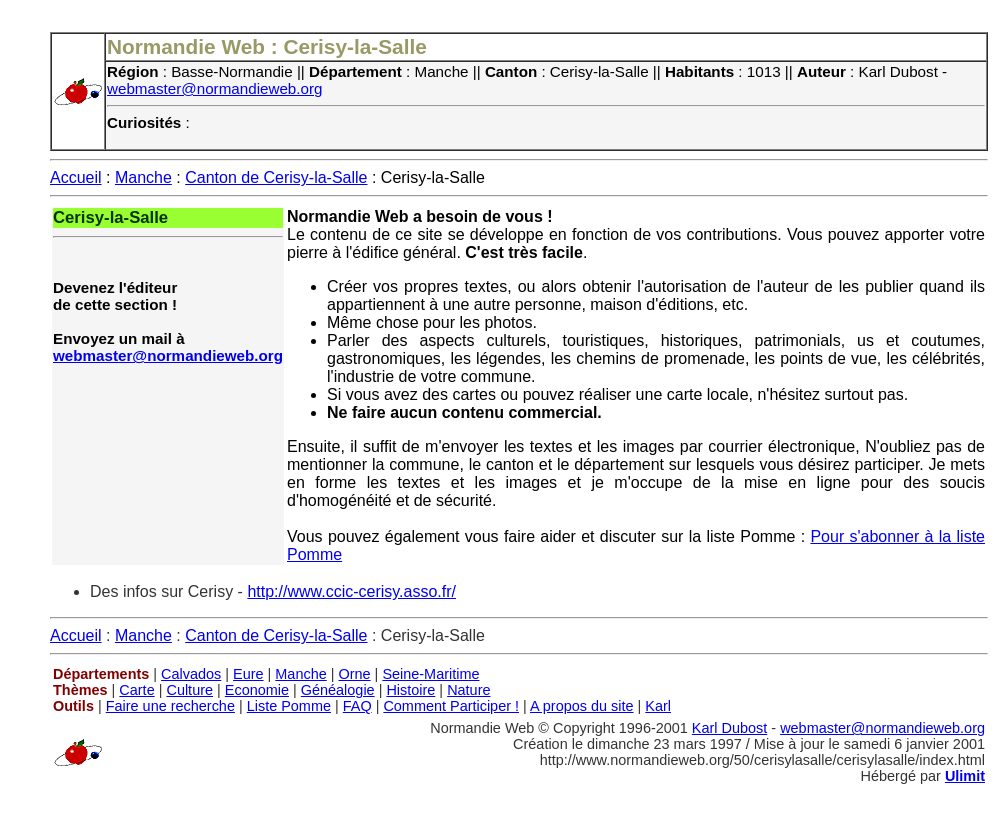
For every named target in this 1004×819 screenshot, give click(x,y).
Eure (248, 674)
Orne (355, 674)
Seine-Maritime (430, 674)
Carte (136, 690)
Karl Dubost (729, 728)
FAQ (357, 706)
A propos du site (582, 706)
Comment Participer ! (451, 706)
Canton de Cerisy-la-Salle (276, 177)
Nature (468, 690)
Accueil (76, 177)
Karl (658, 706)
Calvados (191, 674)
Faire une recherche (170, 706)
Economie (257, 690)
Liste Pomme (289, 706)
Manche (143, 177)
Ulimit (965, 776)
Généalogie (338, 690)
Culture (189, 690)
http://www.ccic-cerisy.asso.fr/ (351, 591)
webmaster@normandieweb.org (215, 88)
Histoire (410, 690)
